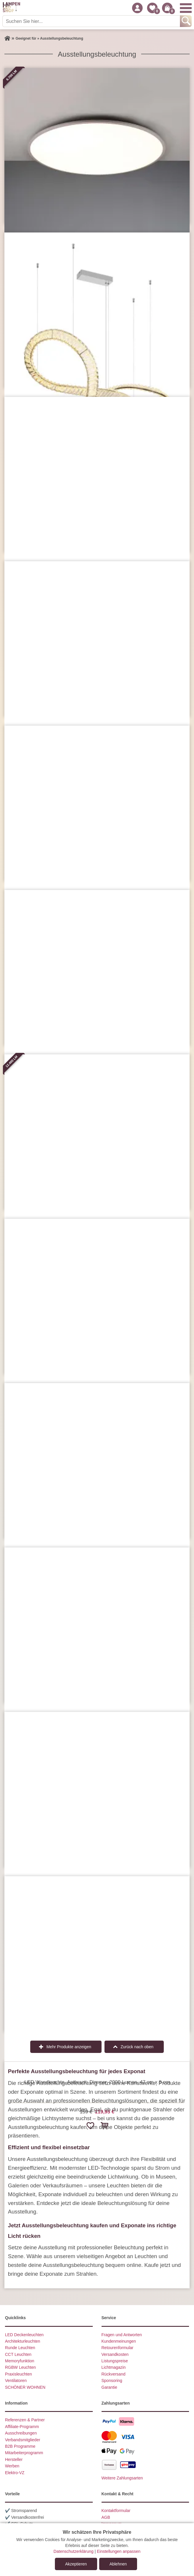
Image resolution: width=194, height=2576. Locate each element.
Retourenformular (118, 2347)
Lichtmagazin (114, 2367)
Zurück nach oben (137, 2046)
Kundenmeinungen (119, 2341)
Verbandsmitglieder (22, 2439)
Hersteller (14, 2459)
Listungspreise (115, 2360)
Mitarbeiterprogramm (24, 2452)
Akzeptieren (76, 2564)
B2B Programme (20, 2446)
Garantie (109, 2387)
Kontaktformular (116, 2510)
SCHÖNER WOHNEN (25, 2387)
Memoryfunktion (19, 2360)
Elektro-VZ (14, 2472)
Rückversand (114, 2374)
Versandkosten (115, 2354)
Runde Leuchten (20, 2347)
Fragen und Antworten (122, 2334)
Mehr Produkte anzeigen (68, 2046)
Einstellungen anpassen (119, 2551)
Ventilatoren (16, 2380)
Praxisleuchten (18, 2374)
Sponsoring (112, 2380)
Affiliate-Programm (22, 2426)
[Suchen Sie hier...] (91, 21)
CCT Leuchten (18, 2354)
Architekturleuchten (22, 2341)
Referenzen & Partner (25, 2419)
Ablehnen (118, 2564)
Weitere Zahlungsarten (122, 2478)
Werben (12, 2466)
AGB (106, 2517)
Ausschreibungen (21, 2433)
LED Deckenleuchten (24, 2334)
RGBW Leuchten (20, 2367)
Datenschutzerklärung (73, 2551)
